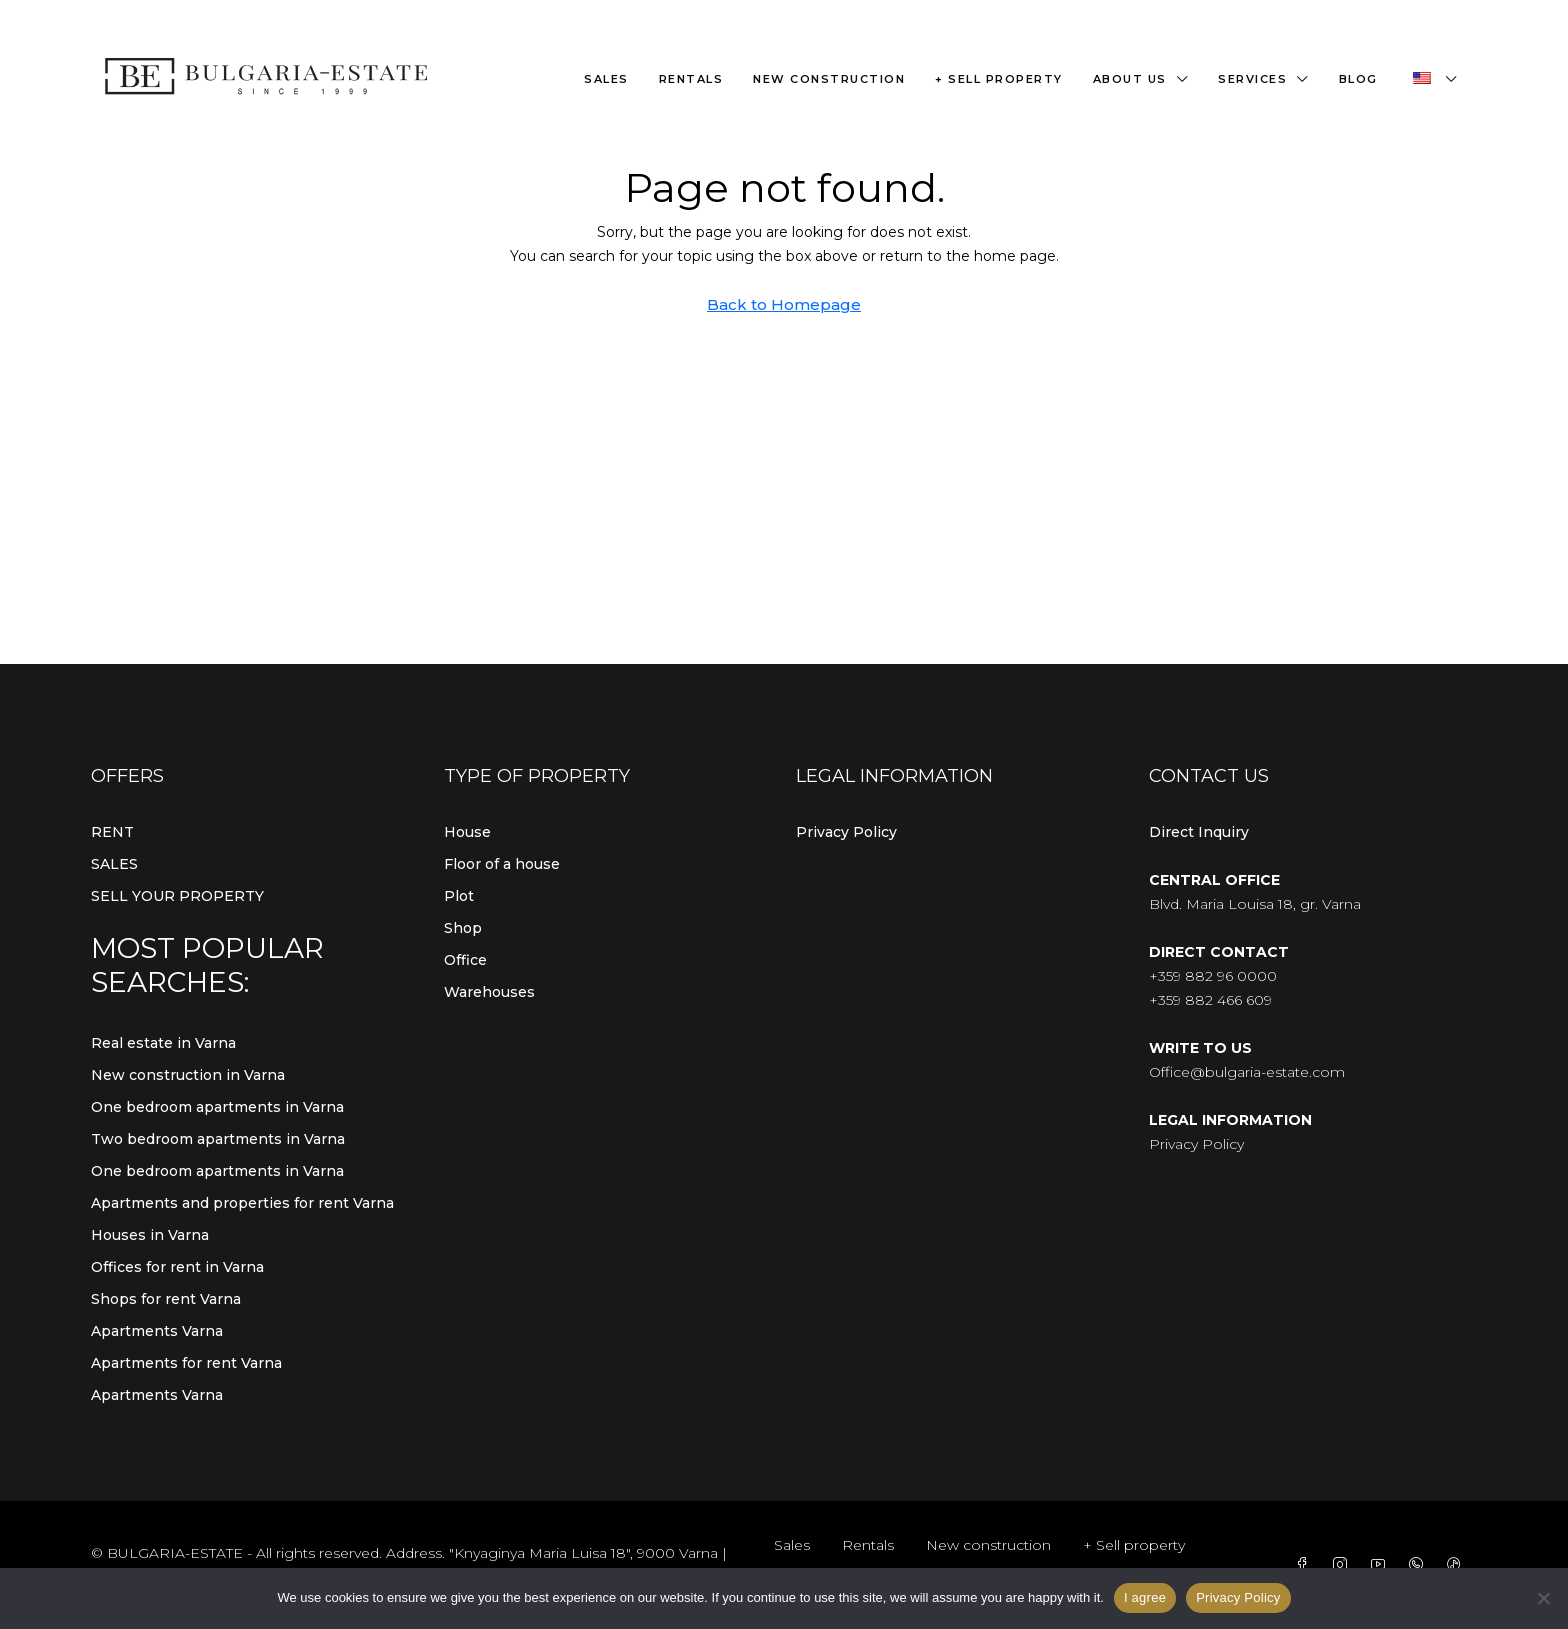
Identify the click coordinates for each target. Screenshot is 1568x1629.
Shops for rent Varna (166, 1299)
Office (465, 960)
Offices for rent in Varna (177, 1267)
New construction (829, 79)
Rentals (691, 79)
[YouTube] (1382, 1565)
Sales (606, 79)
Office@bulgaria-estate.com (1247, 1072)
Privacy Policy (846, 832)
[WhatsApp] (1420, 1565)
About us (1130, 79)
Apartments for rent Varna (186, 1363)
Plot (459, 896)
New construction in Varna (188, 1075)
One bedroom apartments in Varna (217, 1107)
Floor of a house (502, 864)
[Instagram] (1344, 1565)
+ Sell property (999, 79)
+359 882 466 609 (1210, 1000)
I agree (1145, 1597)
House (467, 832)
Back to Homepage (784, 304)
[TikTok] (1458, 1565)
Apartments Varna (157, 1331)
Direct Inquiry (1199, 832)
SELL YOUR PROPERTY (177, 896)
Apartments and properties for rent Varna (242, 1203)
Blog (1358, 79)
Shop (463, 928)
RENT (112, 832)
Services (1252, 79)
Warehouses (489, 992)
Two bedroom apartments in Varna (218, 1139)
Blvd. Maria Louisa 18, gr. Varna (1255, 904)
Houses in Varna (150, 1235)
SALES (114, 864)
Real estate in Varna (163, 1043)
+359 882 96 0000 (1213, 976)
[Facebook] (1306, 1565)
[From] (1543, 1598)
